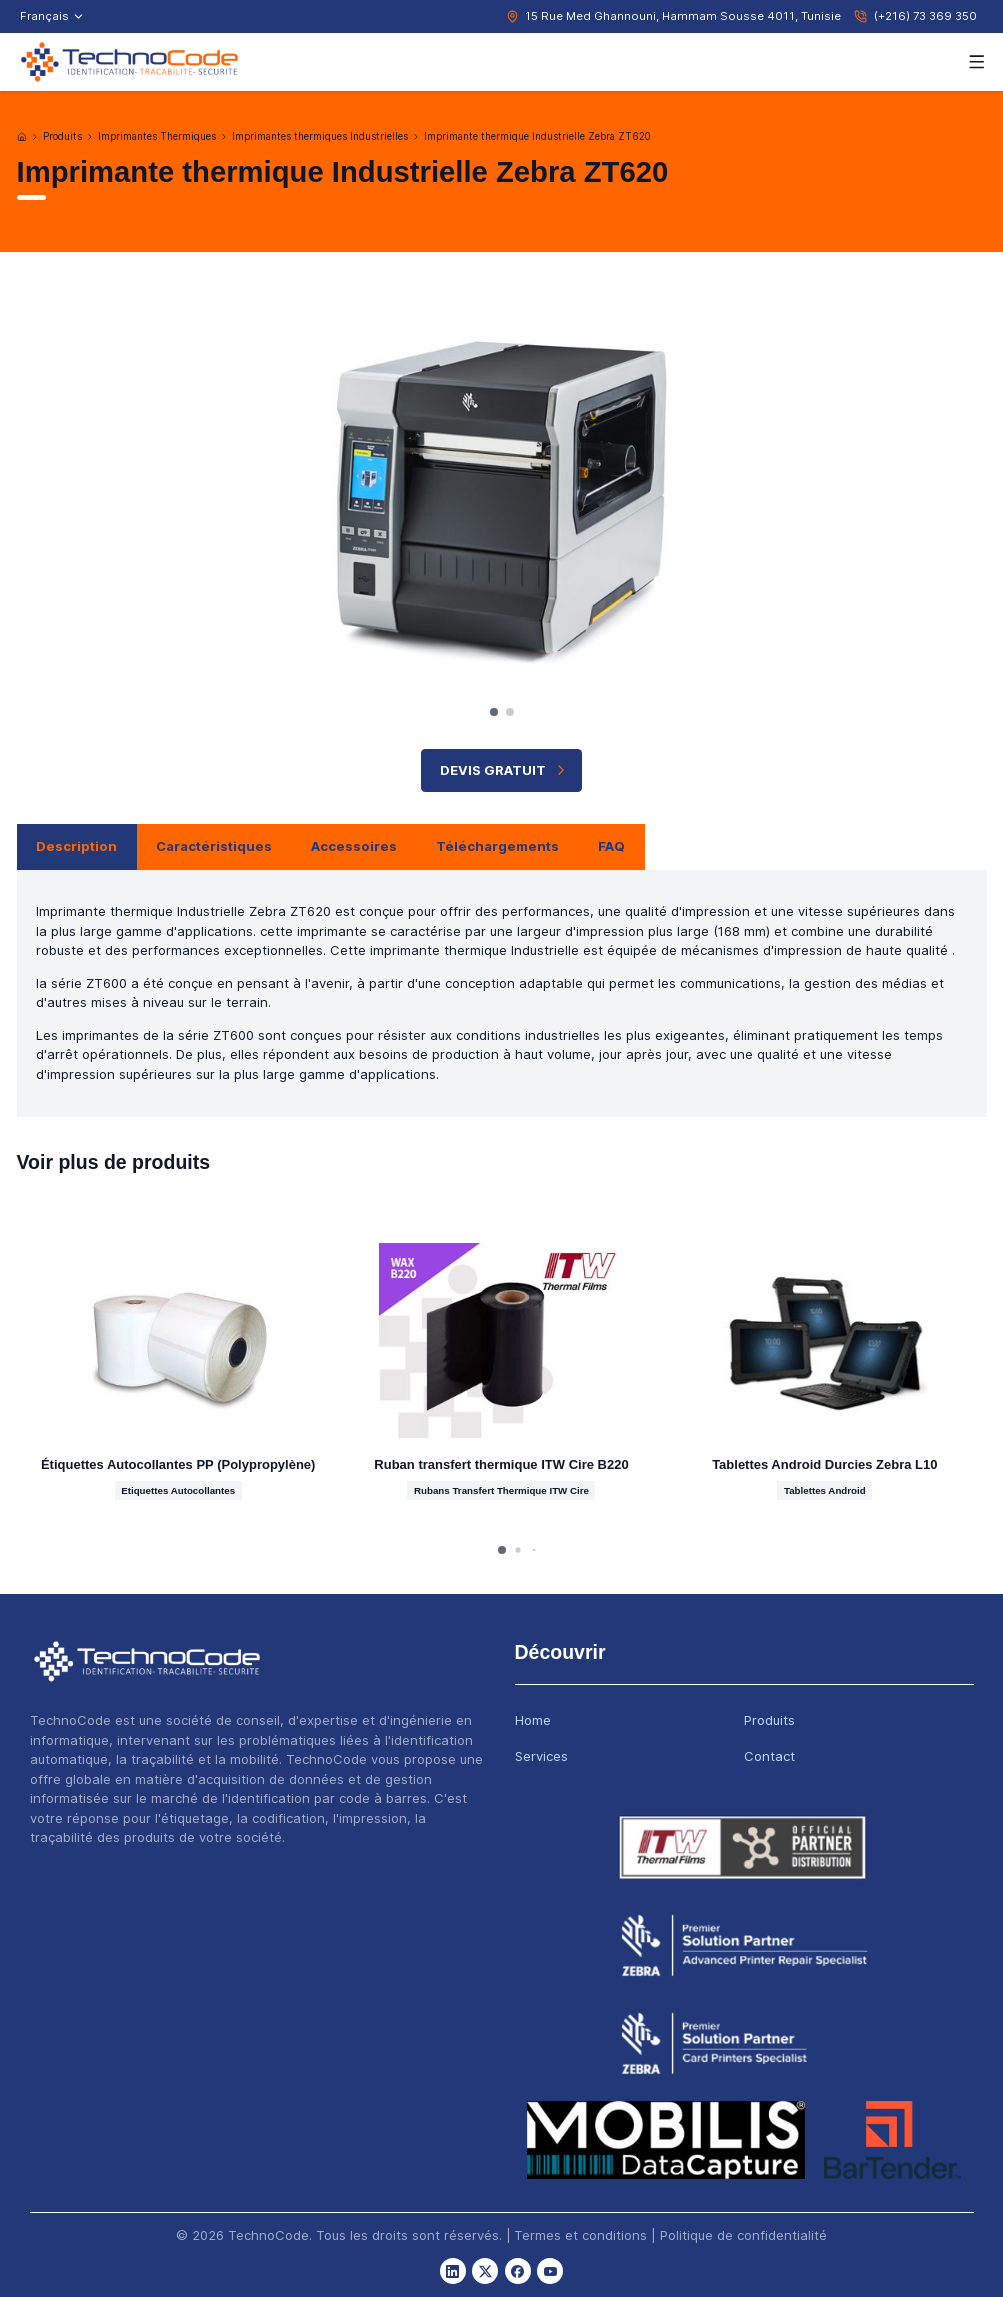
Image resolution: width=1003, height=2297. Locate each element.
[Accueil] (22, 137)
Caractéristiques (214, 846)
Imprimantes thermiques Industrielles (320, 136)
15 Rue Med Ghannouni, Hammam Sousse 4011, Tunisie (683, 16)
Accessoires (354, 846)
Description (76, 846)
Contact (769, 1756)
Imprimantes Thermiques (157, 136)
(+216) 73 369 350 (925, 16)
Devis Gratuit (504, 770)
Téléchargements (497, 846)
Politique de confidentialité (743, 2235)
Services (541, 1756)
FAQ (611, 846)
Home (533, 1720)
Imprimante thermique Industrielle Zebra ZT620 (537, 136)
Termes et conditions (580, 2235)
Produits (62, 136)
